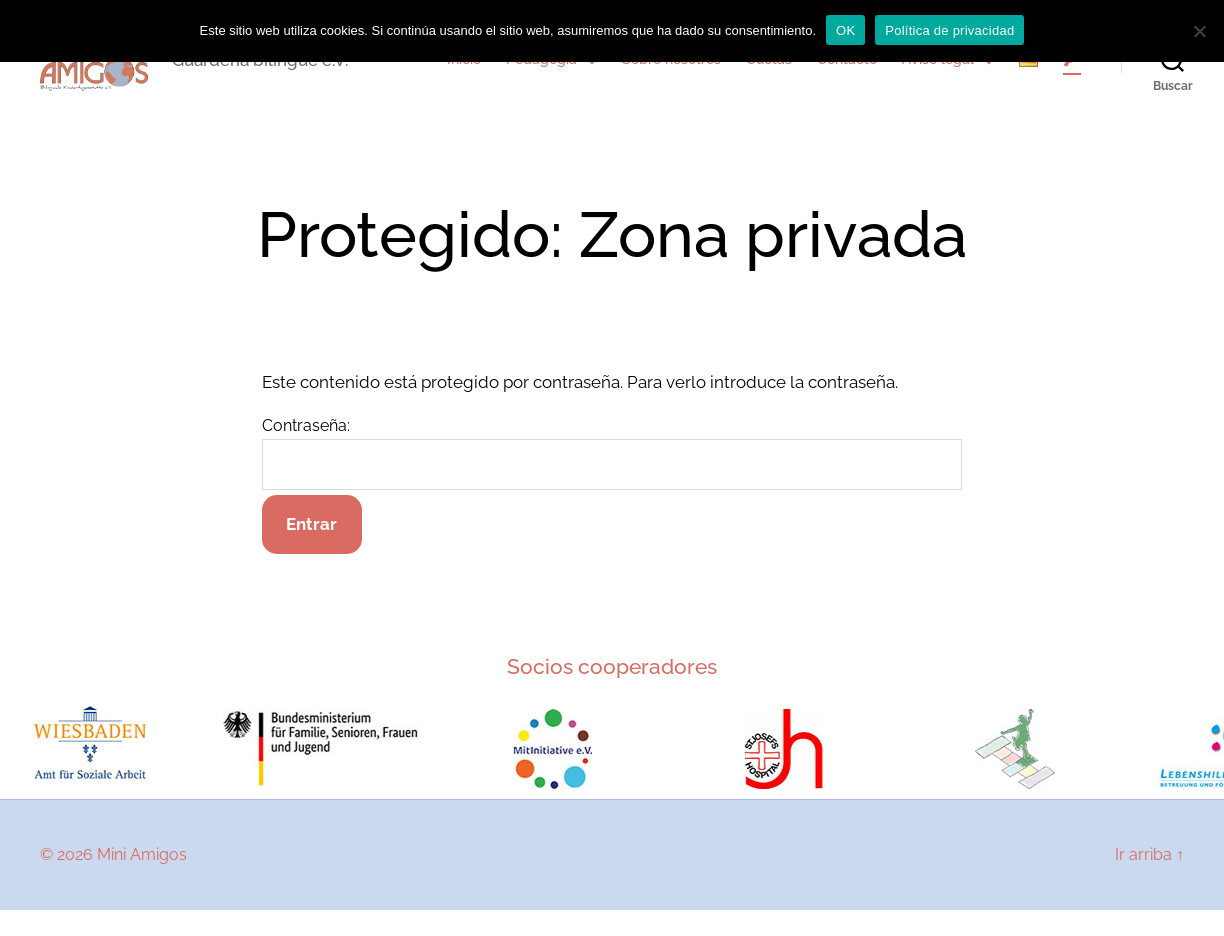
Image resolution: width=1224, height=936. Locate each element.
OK (845, 30)
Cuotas (769, 73)
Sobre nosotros (671, 73)
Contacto (847, 73)
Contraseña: (612, 480)
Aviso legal (938, 73)
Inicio (464, 73)
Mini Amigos (142, 880)
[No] (1199, 31)
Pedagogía (541, 73)
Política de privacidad (949, 30)
